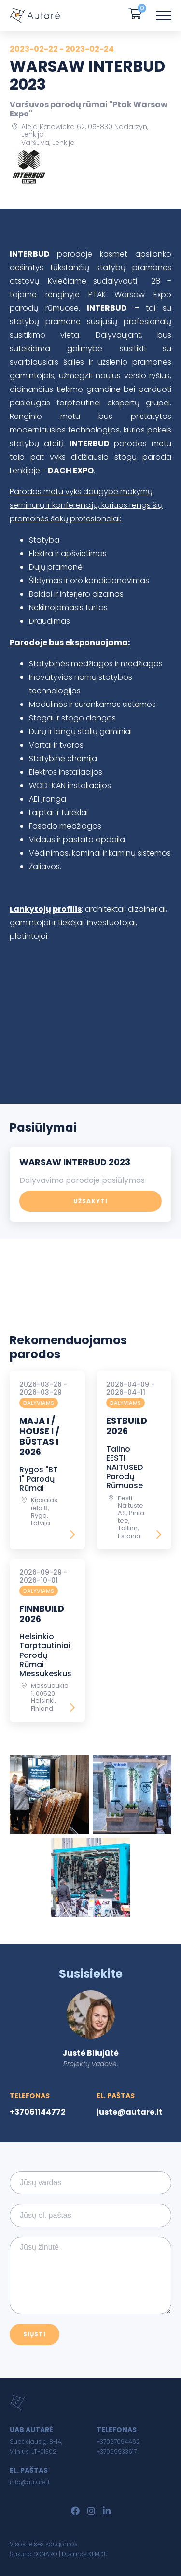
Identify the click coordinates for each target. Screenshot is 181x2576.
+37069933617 (117, 2451)
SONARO (45, 2554)
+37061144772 (38, 2111)
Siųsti (34, 2334)
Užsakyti (90, 1201)
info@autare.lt (30, 2482)
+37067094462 (118, 2441)
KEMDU (98, 2554)
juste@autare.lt (130, 2111)
